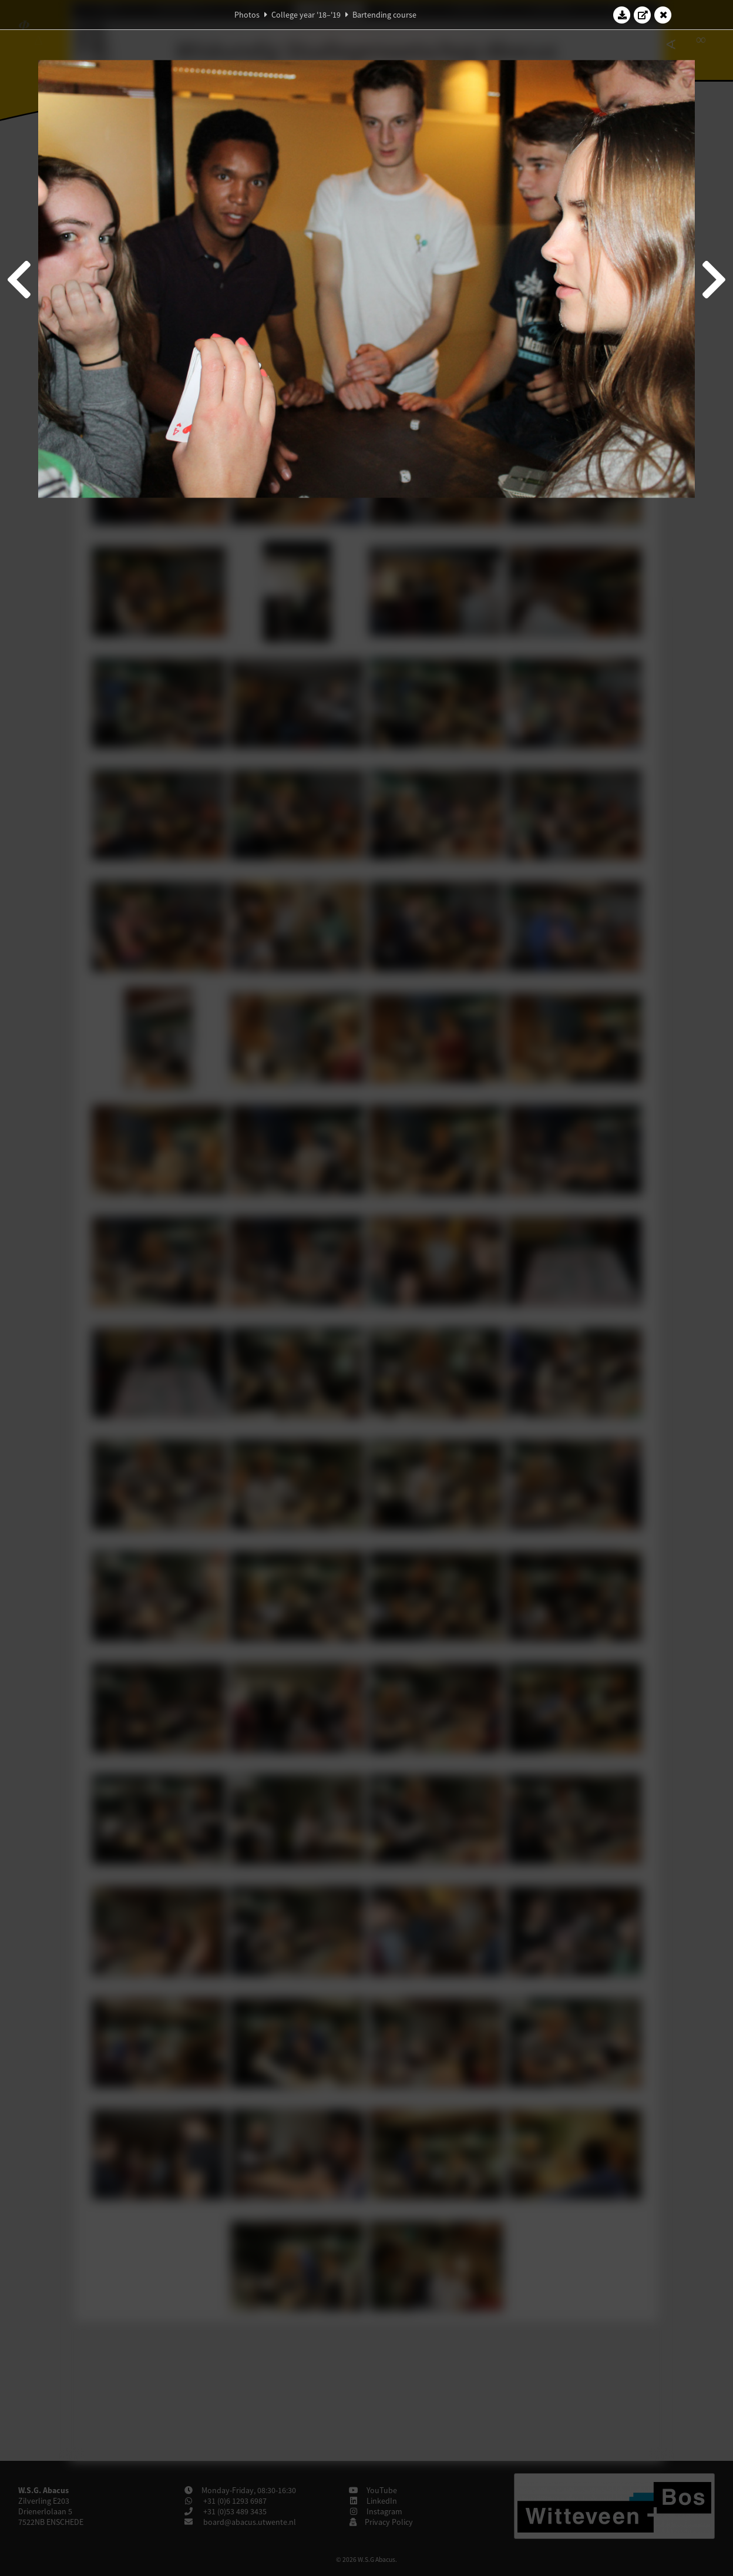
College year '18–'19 (306, 14)
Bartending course (384, 14)
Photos (247, 14)
